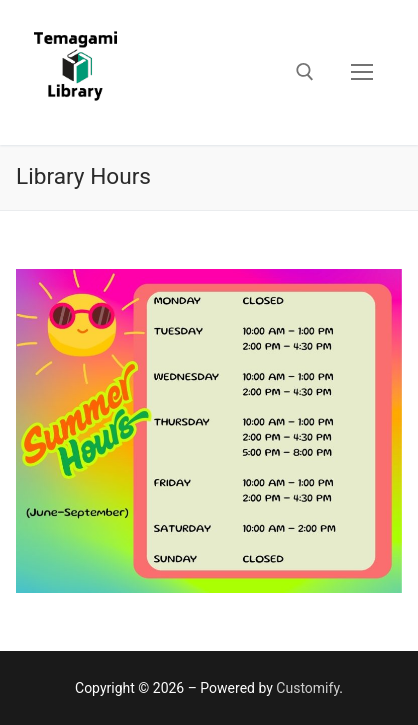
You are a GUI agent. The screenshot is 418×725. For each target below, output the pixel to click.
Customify (307, 688)
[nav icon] (362, 73)
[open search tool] (305, 72)
